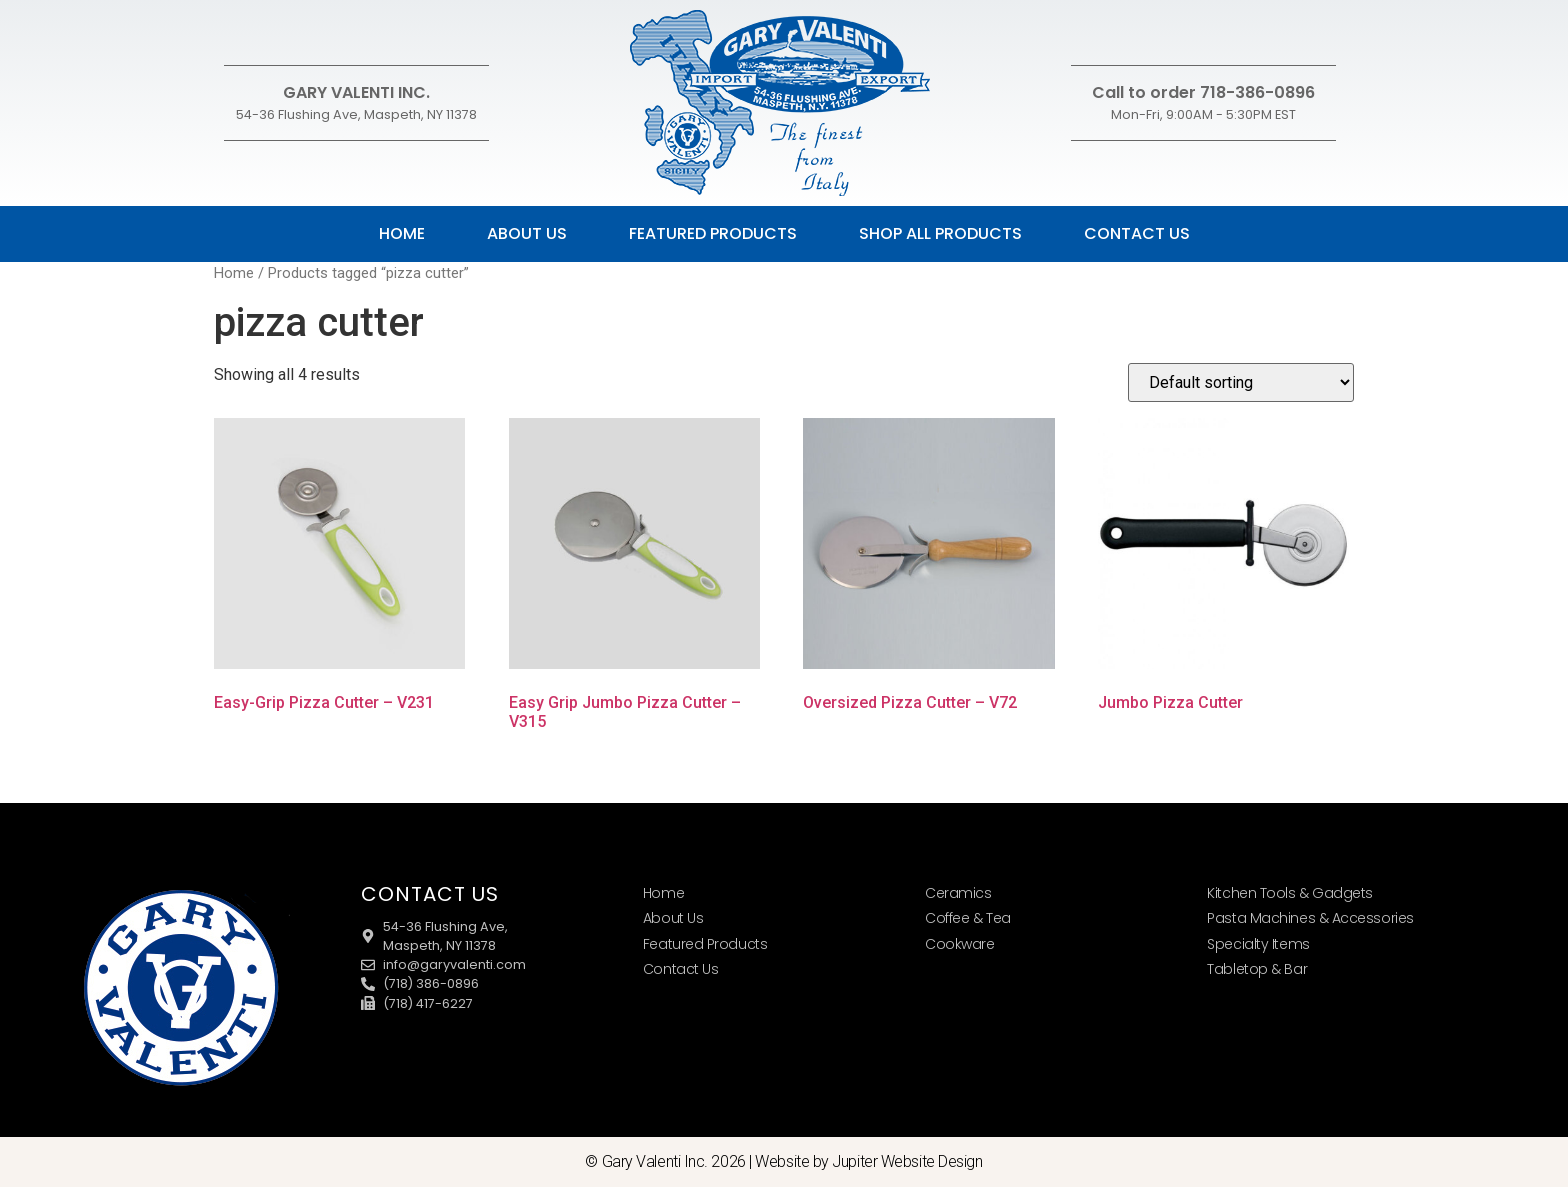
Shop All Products (940, 233)
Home (402, 233)
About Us (527, 233)
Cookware (959, 944)
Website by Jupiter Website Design (868, 1161)
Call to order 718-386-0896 (1203, 92)
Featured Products (713, 233)
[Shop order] (1241, 382)
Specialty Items (1258, 944)
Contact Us (1137, 233)
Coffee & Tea (968, 918)
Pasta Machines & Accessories (1310, 918)
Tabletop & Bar (1257, 969)
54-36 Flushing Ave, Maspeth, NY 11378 (356, 114)
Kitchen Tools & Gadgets (1290, 893)
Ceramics (958, 893)
